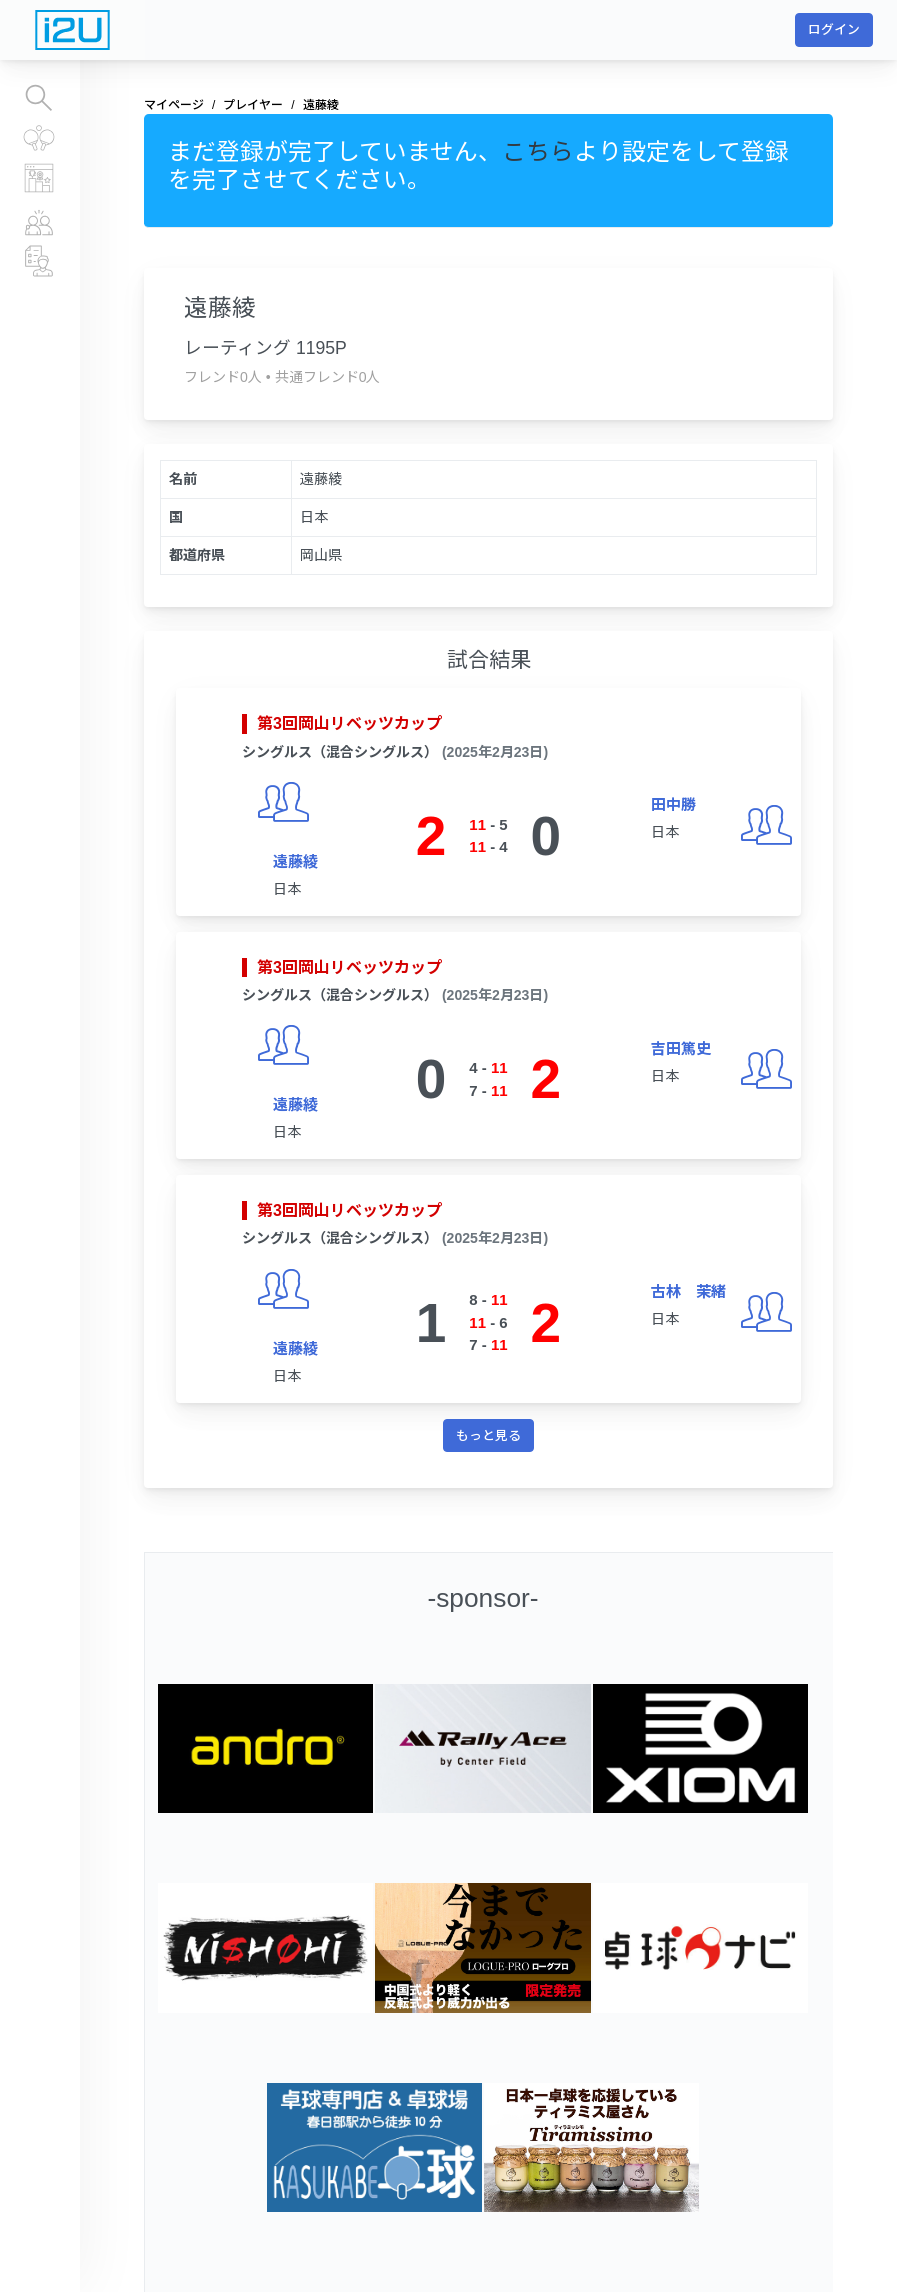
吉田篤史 (681, 1048)
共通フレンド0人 (328, 377)
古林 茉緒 (688, 1291)
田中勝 (673, 804)
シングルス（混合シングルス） (340, 752)
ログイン (834, 29)
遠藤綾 (295, 861)
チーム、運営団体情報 (40, 261)
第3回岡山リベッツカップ (349, 723)
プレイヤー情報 (40, 221)
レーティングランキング (40, 178)
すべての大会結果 (39, 138)
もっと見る (488, 1435)
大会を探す (39, 98)
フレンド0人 (223, 377)
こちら (538, 152)
